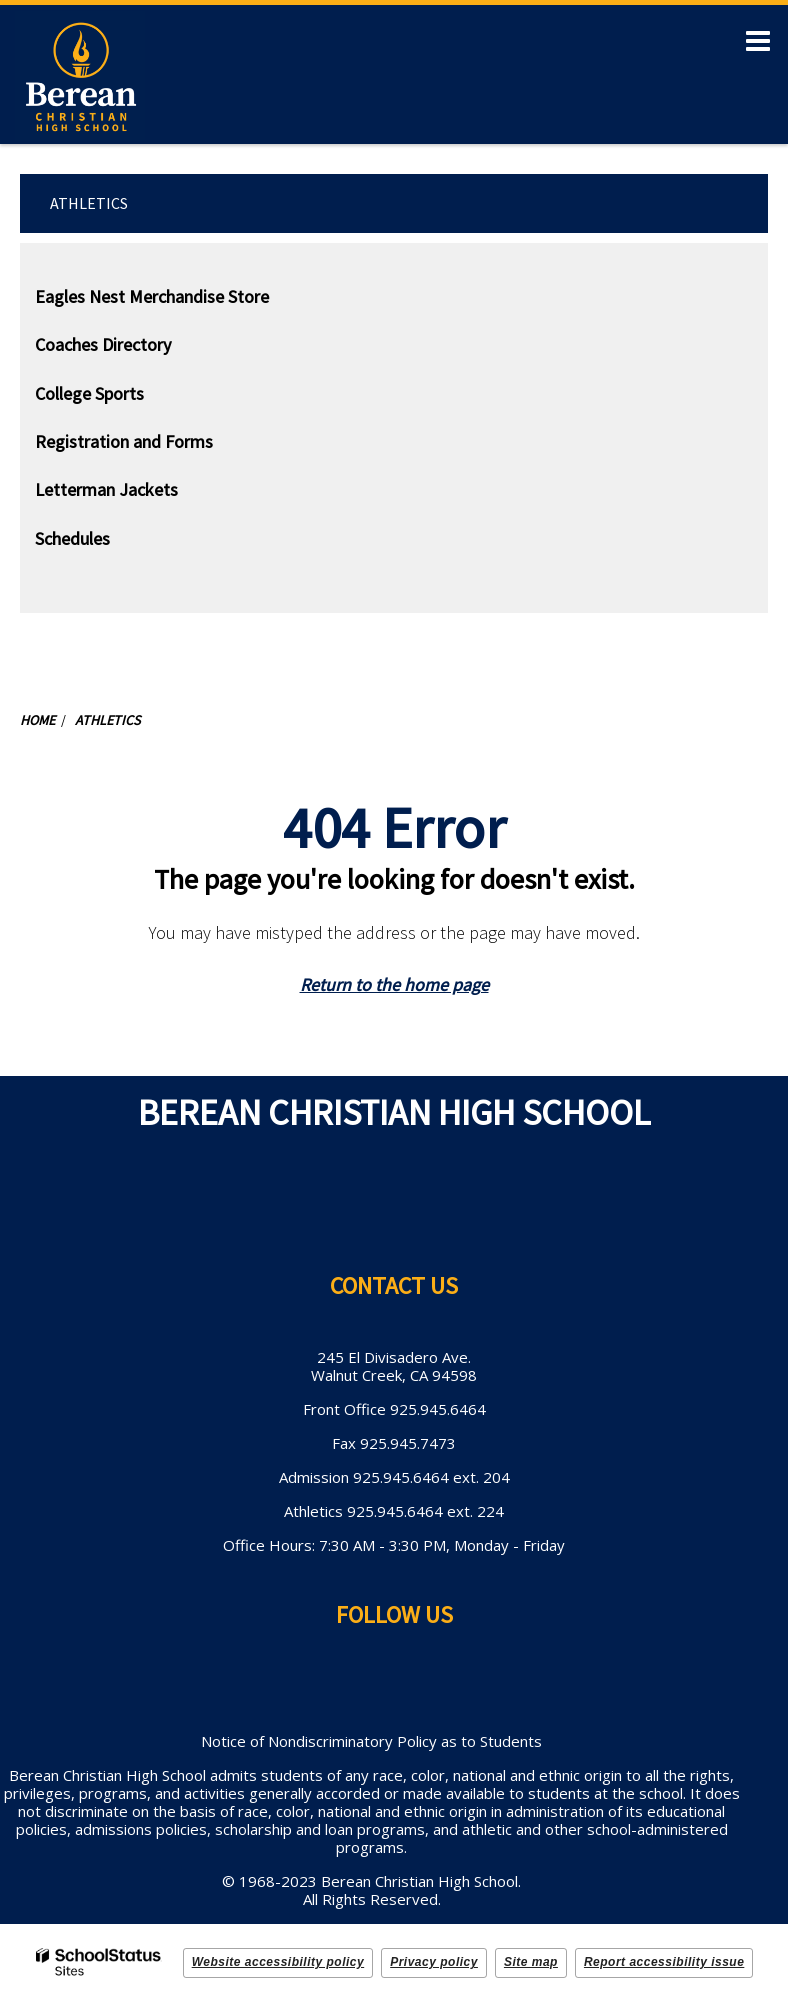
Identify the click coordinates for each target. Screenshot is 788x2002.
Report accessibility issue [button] (664, 1962)
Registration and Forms (124, 441)
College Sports (89, 393)
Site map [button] (531, 1962)
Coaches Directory (103, 344)
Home (37, 720)
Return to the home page (394, 984)
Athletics (89, 203)
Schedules (72, 538)
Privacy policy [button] (434, 1962)
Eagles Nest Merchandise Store (152, 296)
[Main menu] (758, 40)
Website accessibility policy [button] (278, 1962)
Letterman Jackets (138, 493)
